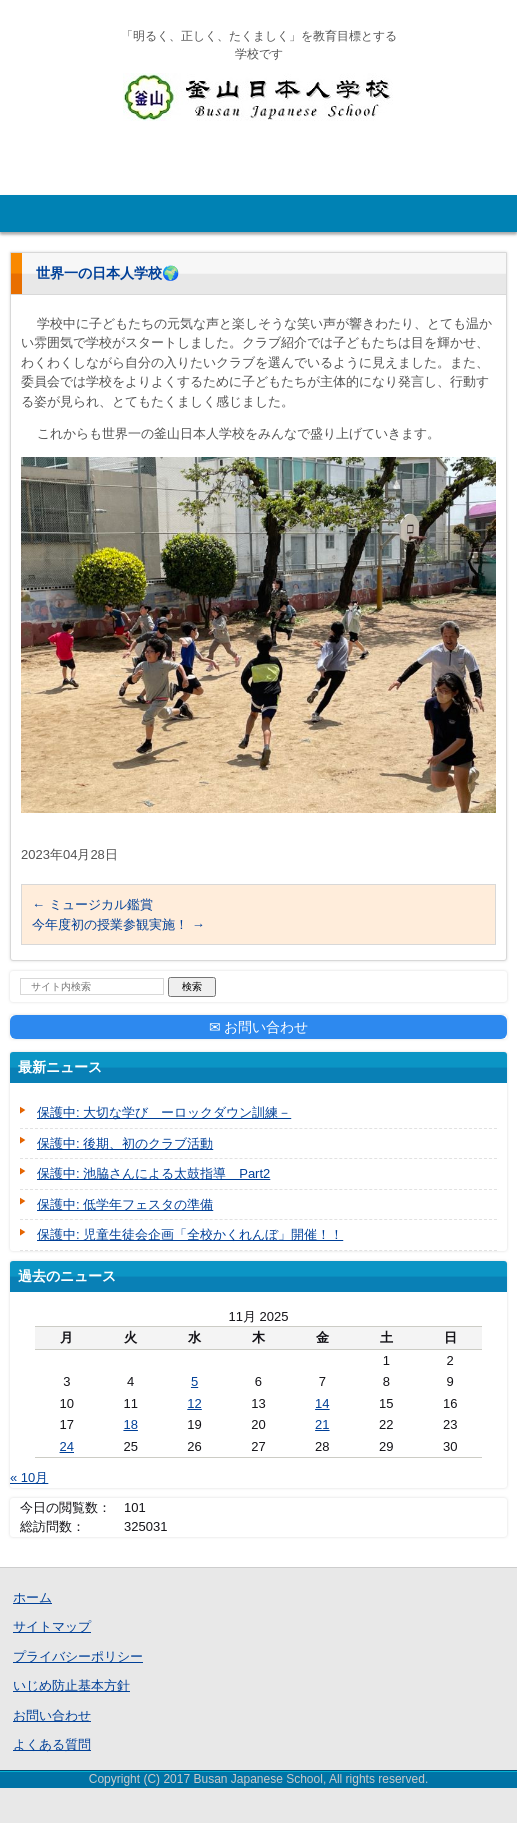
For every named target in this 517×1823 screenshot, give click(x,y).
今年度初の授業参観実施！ (118, 924)
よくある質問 (52, 1744)
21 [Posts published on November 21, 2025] (322, 1424)
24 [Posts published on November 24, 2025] (67, 1446)
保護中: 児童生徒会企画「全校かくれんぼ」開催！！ (190, 1234)
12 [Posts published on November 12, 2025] (194, 1403)
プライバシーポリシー (78, 1656)
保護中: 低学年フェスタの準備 (125, 1204)
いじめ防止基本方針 (71, 1685)
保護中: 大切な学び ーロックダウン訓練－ (164, 1112)
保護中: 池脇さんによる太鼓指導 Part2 (153, 1173)
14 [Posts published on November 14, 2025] (322, 1403)
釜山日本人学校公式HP (216, 138)
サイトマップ (52, 1626)
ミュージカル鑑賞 (92, 904)
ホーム (32, 1597)
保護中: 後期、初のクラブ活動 (125, 1143)
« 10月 (29, 1477)
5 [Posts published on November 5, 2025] (194, 1381)
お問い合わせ (52, 1715)
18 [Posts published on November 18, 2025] (130, 1424)
